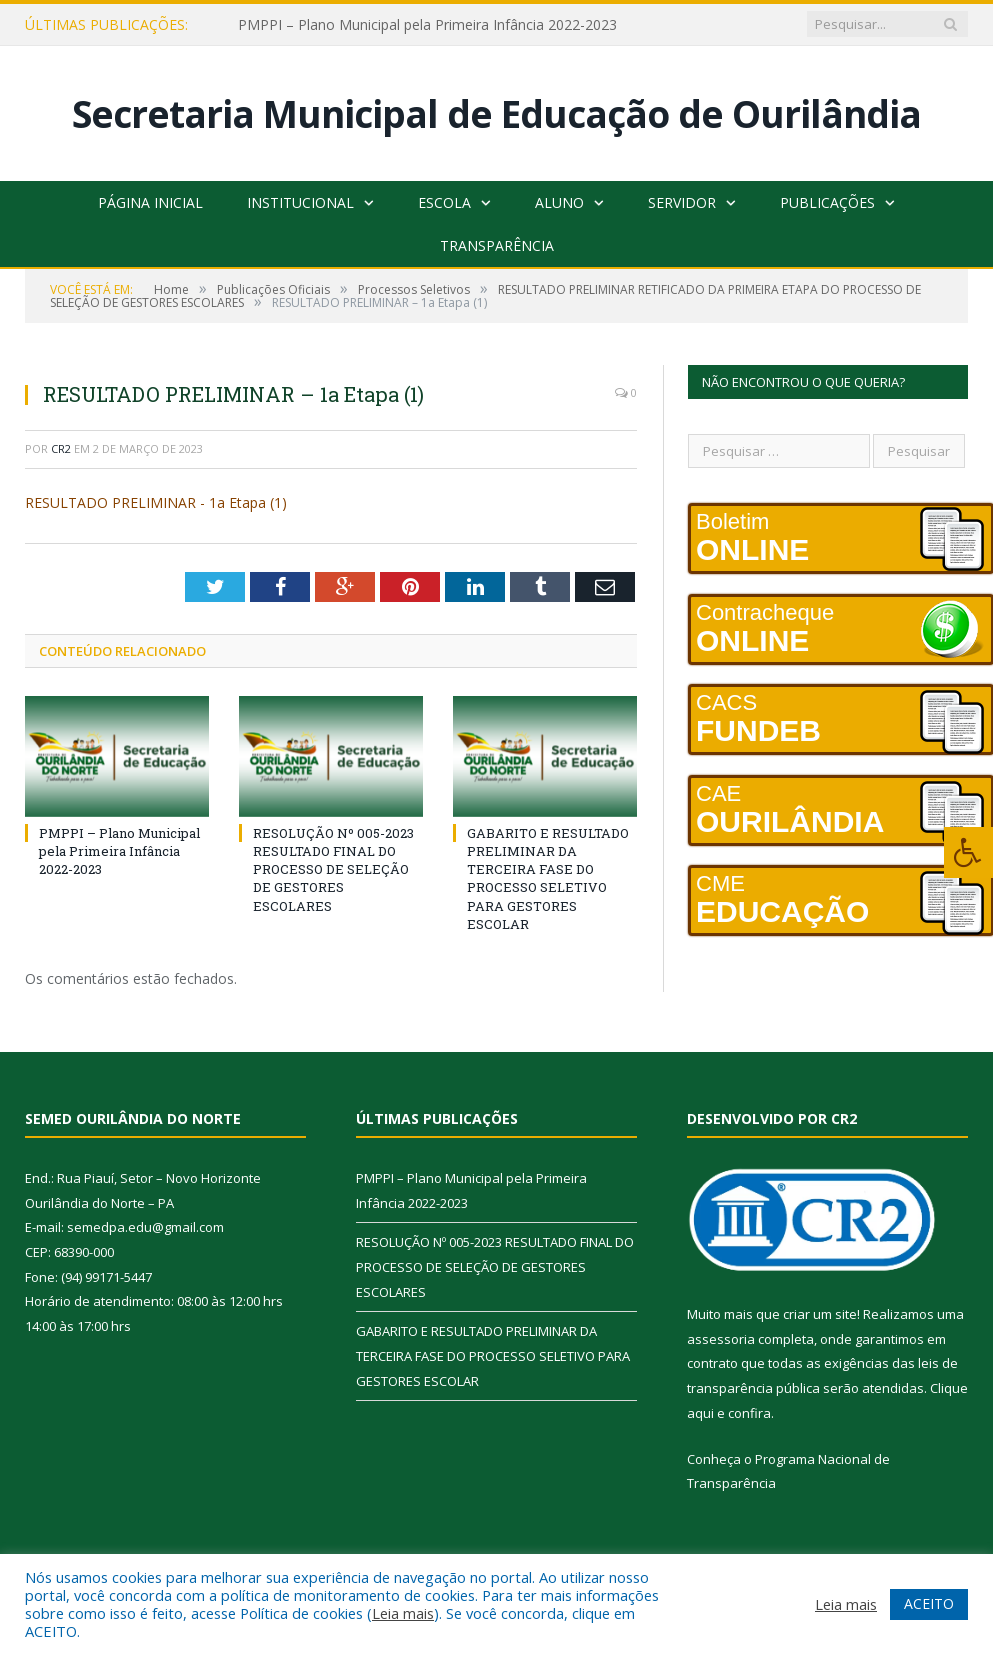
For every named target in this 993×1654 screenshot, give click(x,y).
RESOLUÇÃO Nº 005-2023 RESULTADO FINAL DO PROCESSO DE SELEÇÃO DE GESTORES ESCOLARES (333, 869)
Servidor (682, 202)
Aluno (559, 202)
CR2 (61, 448)
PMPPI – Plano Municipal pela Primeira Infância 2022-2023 (427, 25)
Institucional (300, 202)
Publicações (827, 202)
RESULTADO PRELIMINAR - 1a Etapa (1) (156, 502)
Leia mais (403, 1613)
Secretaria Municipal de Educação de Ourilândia (496, 113)
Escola (444, 202)
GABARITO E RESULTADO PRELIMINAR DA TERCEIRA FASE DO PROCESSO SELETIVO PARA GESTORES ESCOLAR (548, 878)
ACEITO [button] (929, 1603)
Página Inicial (150, 202)
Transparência (497, 245)
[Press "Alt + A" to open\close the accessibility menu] (968, 852)
